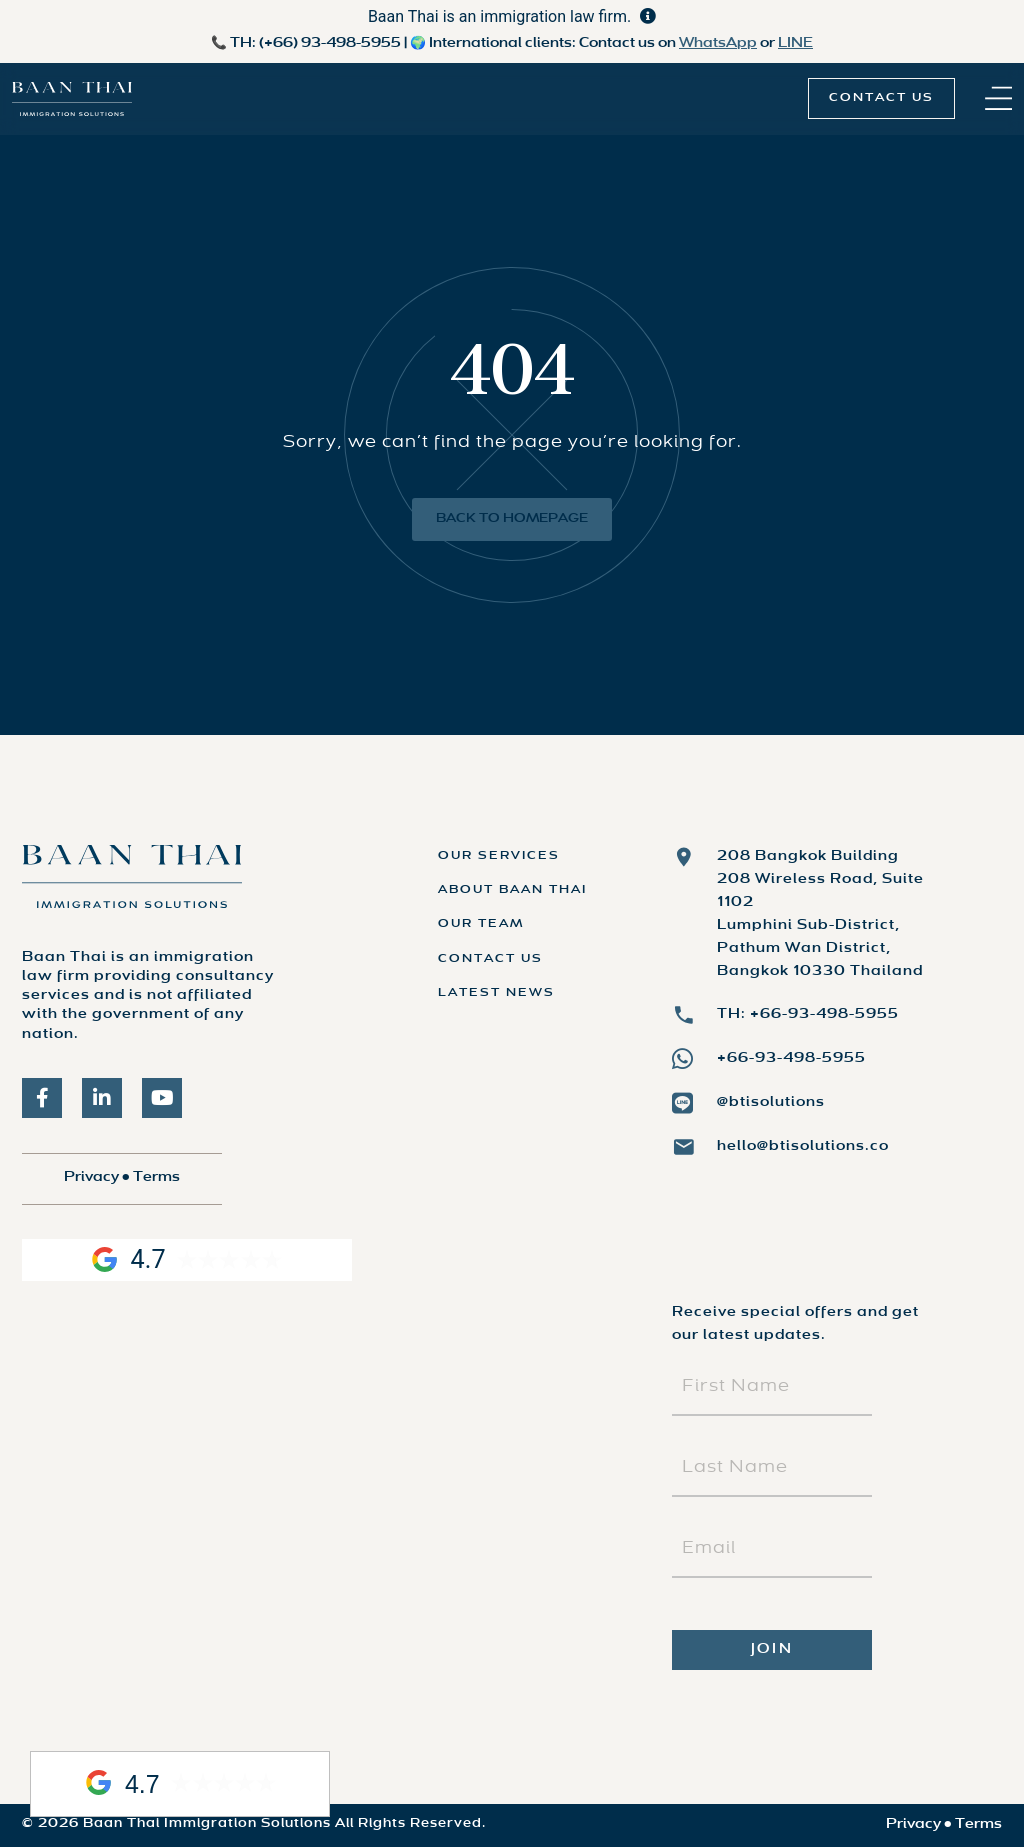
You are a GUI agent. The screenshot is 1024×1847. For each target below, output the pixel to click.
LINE (795, 43)
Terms (156, 1177)
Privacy (91, 1177)
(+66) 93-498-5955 (330, 43)
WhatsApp (718, 43)
